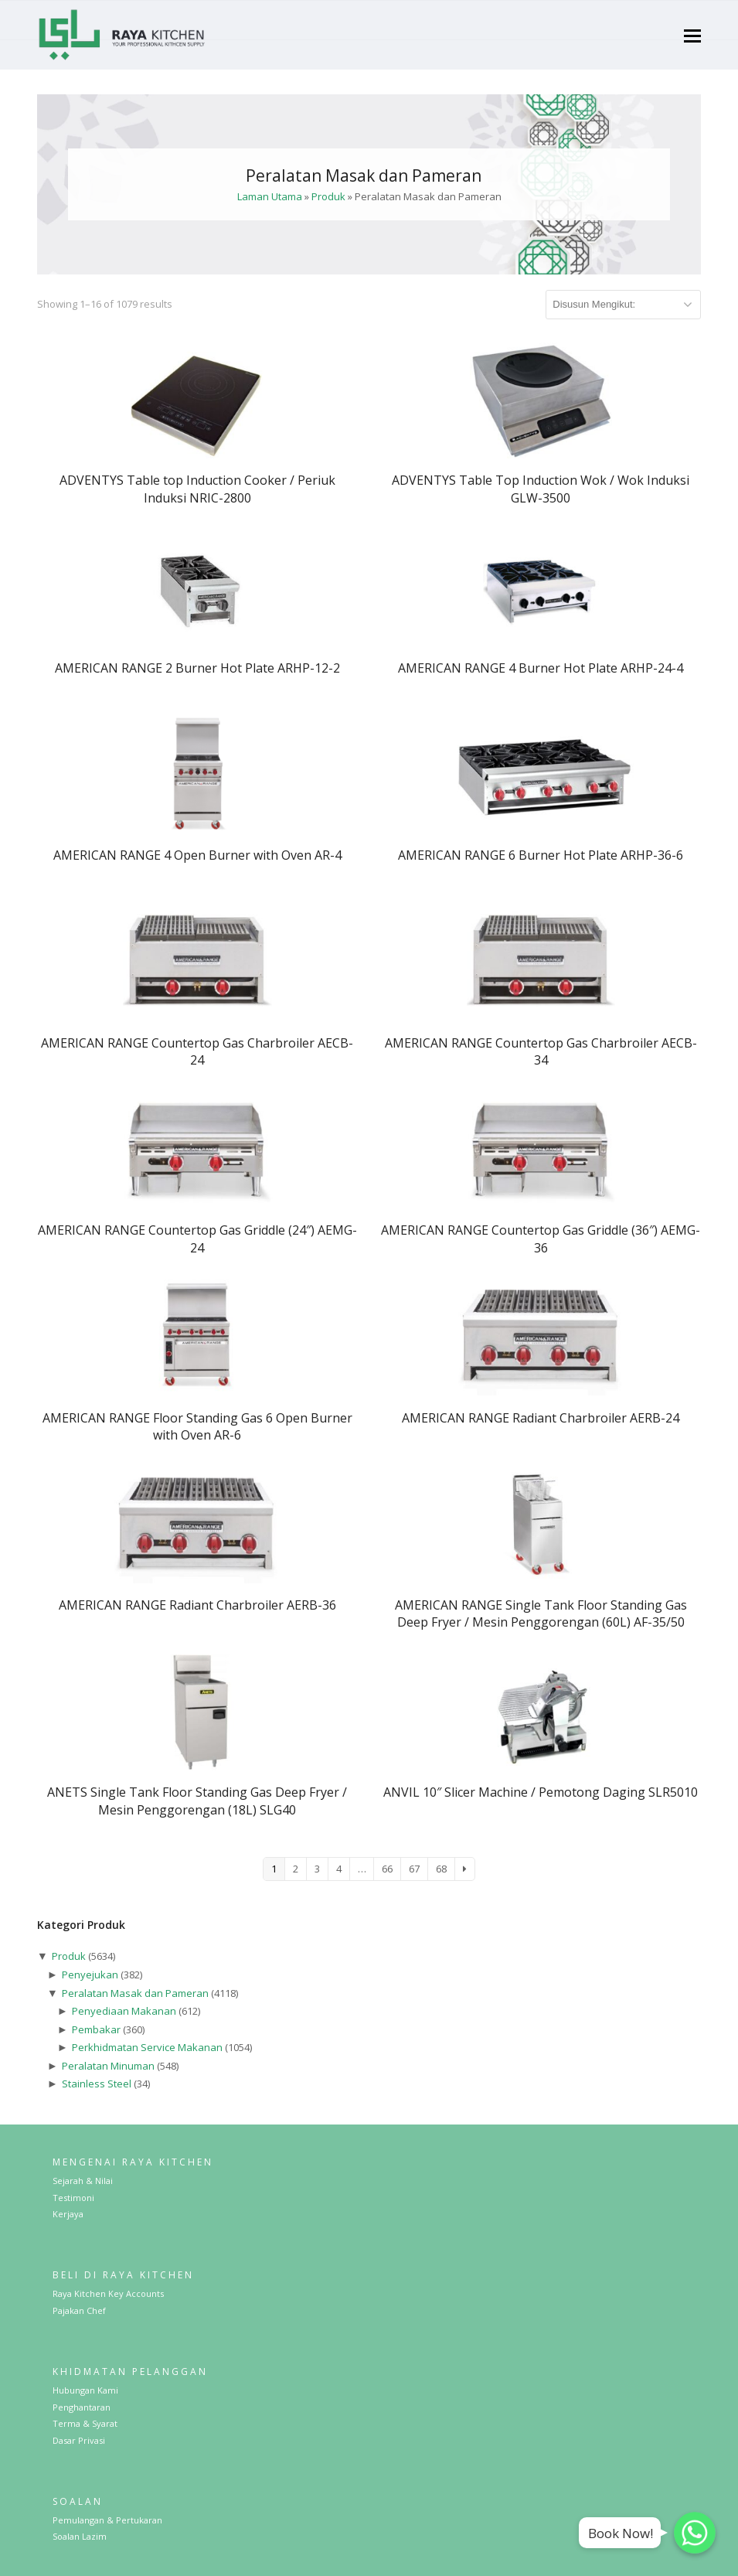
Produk (328, 196)
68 (441, 1869)
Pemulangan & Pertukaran (107, 2520)
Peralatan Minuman (108, 2066)
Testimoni (73, 2197)
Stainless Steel (96, 2083)
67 (414, 1869)
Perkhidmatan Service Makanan (147, 2047)
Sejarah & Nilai (83, 2180)
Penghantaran (82, 2407)
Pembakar (96, 2029)
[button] (692, 34)
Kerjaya (68, 2214)
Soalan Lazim (80, 2536)
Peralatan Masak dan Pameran (135, 1993)
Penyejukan (90, 1974)
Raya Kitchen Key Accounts (108, 2293)
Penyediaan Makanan (124, 2011)
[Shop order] (623, 305)
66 (387, 1869)
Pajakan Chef (79, 2310)
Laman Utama (269, 196)
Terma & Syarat (85, 2423)
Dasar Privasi (79, 2440)
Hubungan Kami (85, 2390)
